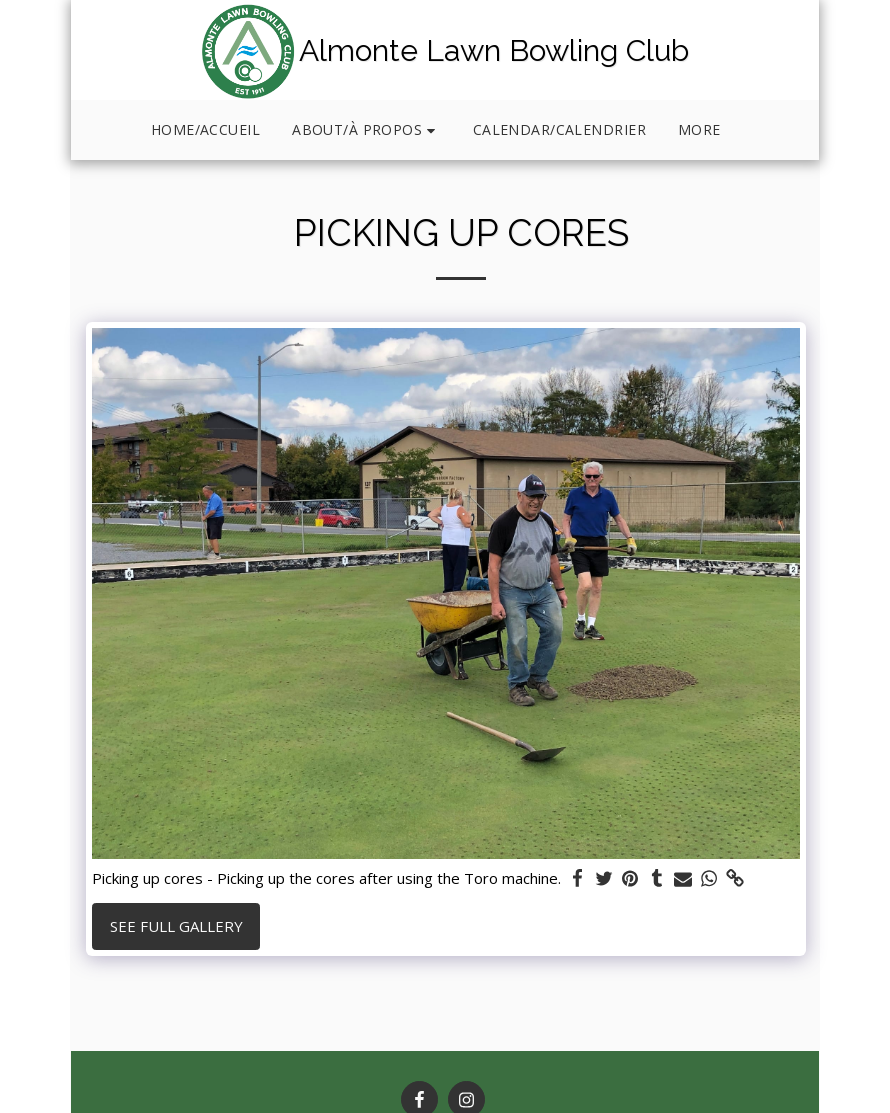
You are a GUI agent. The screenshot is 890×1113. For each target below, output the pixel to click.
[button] (366, 130)
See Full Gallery (176, 926)
